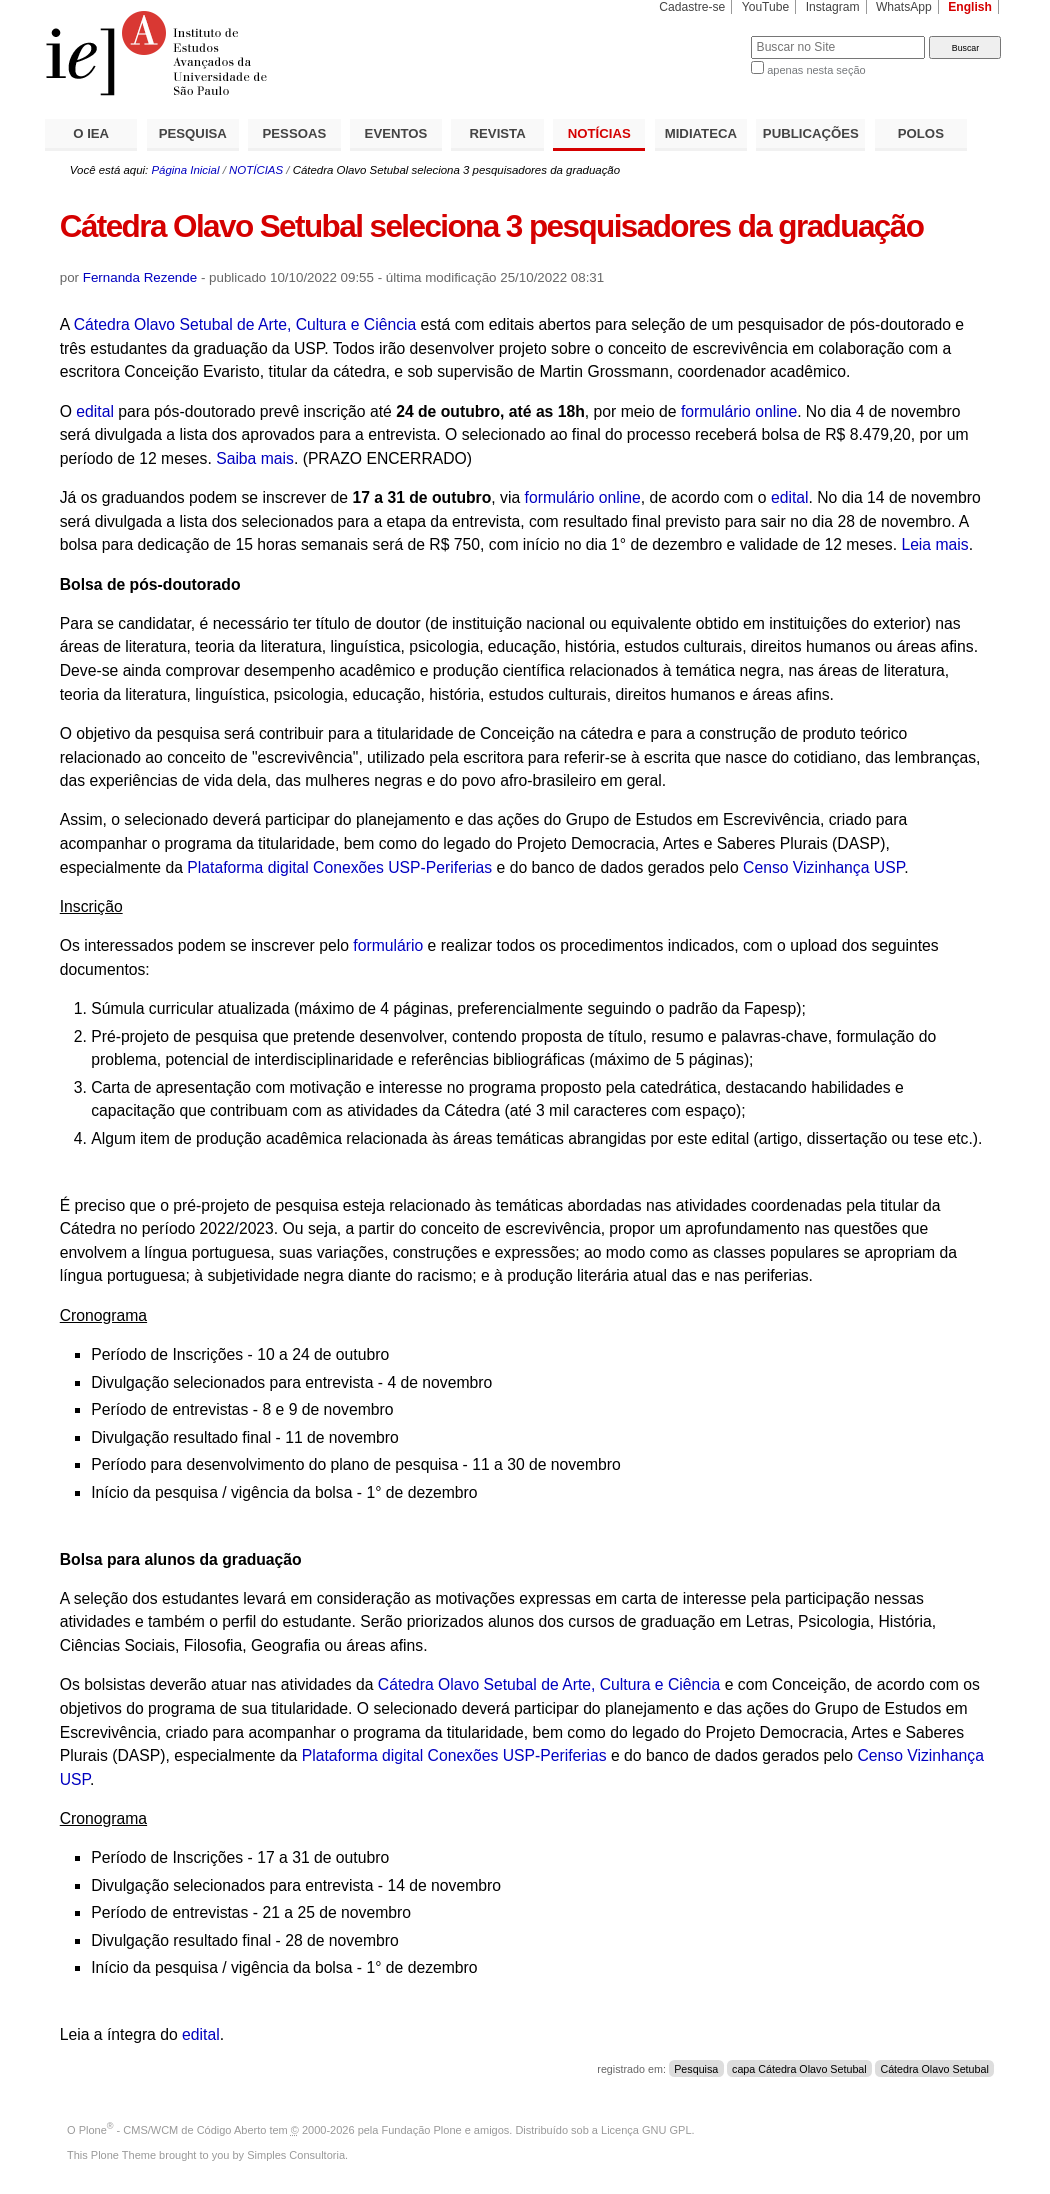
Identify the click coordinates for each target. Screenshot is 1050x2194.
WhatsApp (904, 7)
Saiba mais (255, 458)
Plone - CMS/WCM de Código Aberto (173, 2130)
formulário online (739, 411)
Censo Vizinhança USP (823, 867)
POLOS (921, 133)
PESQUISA (193, 133)
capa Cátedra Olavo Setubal (799, 2069)
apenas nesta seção (816, 70)
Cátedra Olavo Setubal (934, 2069)
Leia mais (934, 544)
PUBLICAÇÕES (811, 133)
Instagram (833, 7)
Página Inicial (185, 170)
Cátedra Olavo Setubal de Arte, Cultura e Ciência (245, 324)
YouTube (766, 7)
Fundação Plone (422, 2130)
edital (95, 411)
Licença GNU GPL (646, 2130)
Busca (702, 35)
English (970, 7)
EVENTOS (396, 133)
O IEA (91, 133)
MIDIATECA (701, 133)
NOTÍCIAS (599, 133)
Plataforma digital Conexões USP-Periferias (339, 867)
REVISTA (498, 133)
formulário (388, 945)
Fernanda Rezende (140, 277)
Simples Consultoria (296, 2155)
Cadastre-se (692, 7)
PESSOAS (295, 133)
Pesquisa (696, 2069)
